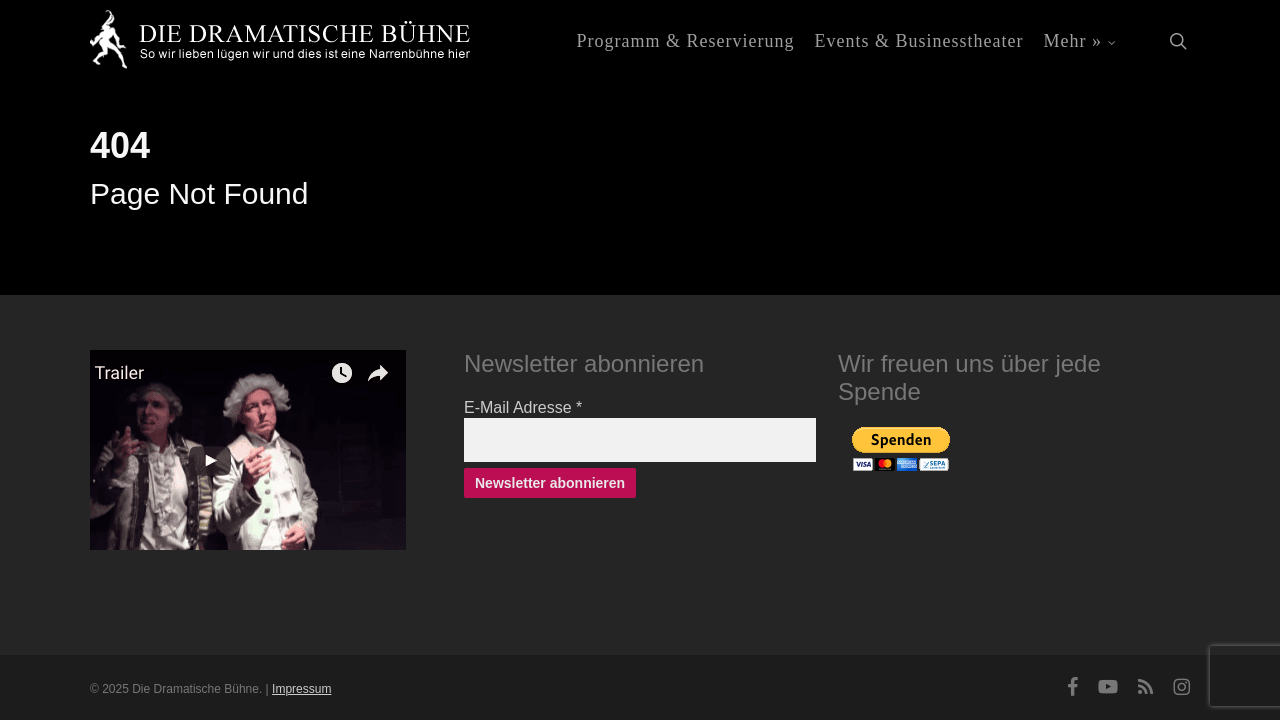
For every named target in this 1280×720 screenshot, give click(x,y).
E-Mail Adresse (523, 407)
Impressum (301, 689)
